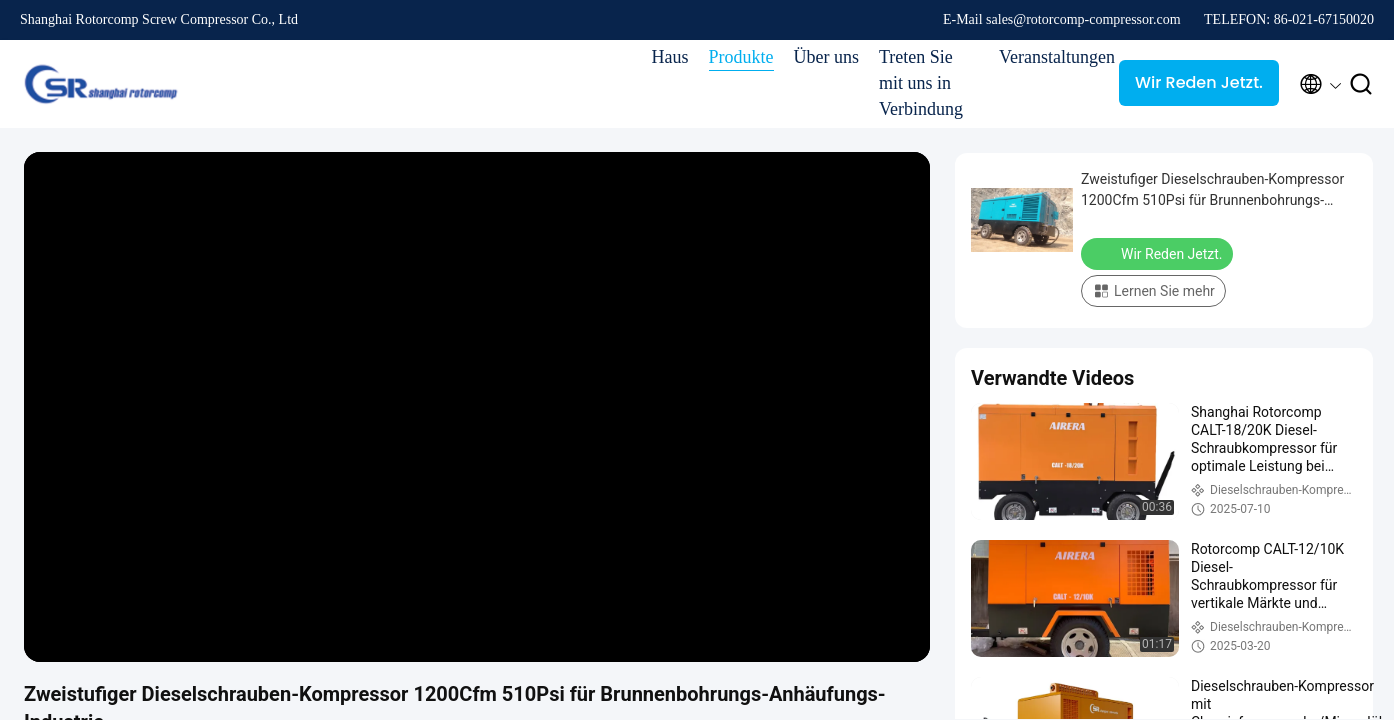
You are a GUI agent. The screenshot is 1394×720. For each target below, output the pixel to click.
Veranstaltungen (1049, 57)
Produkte (741, 57)
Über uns (827, 57)
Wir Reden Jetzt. (1199, 82)
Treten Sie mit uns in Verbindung (921, 83)
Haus (670, 57)
